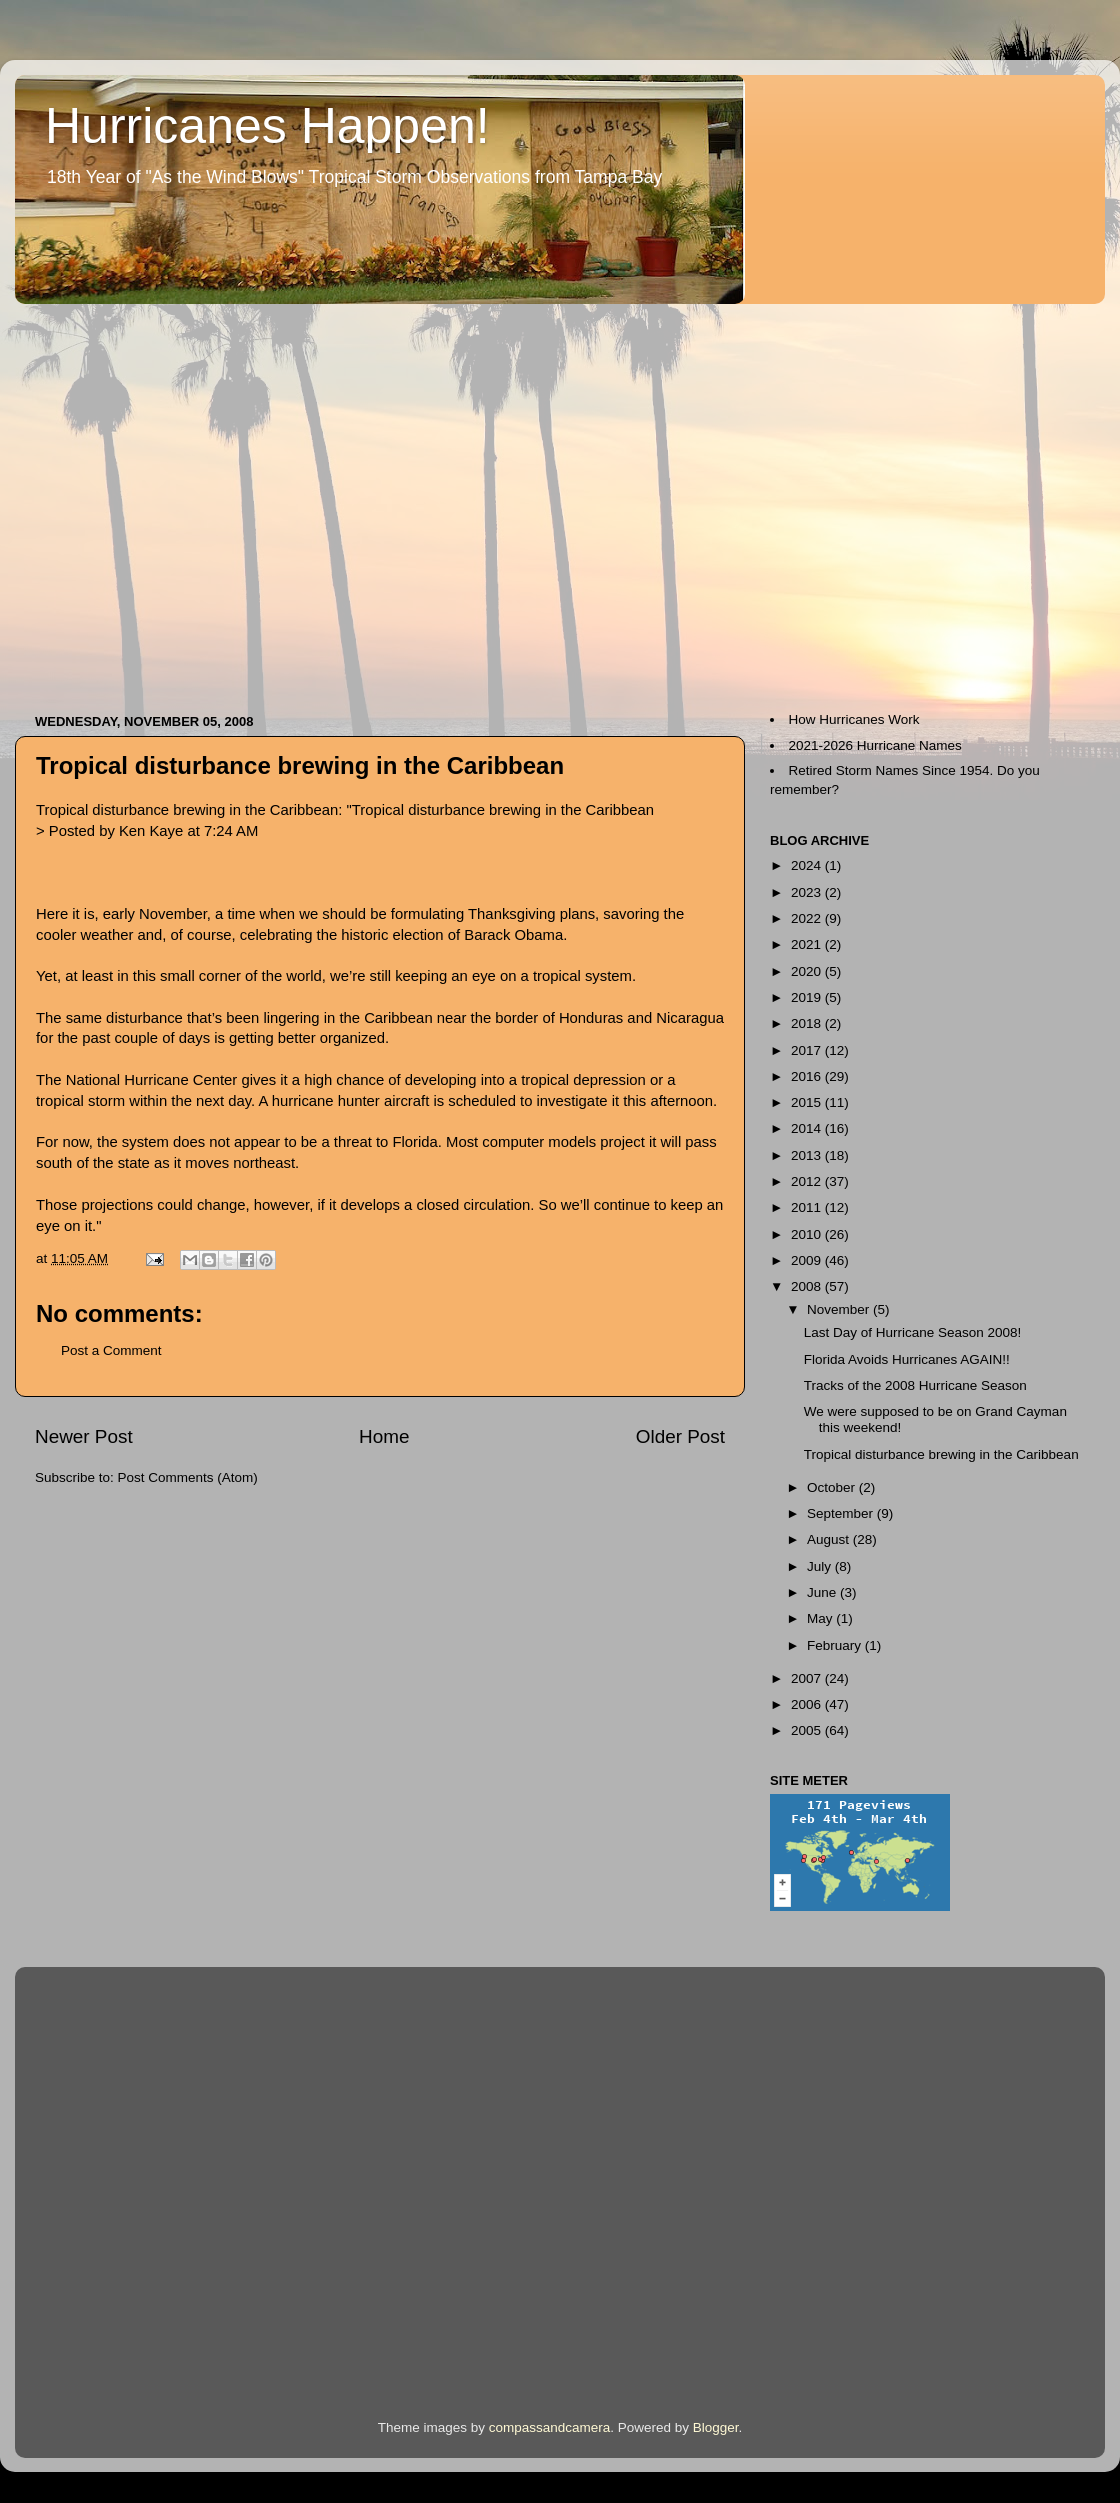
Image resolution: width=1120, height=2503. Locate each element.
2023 (808, 892)
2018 (808, 1023)
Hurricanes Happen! (267, 126)
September (842, 1513)
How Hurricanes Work (854, 719)
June (823, 1592)
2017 (808, 1050)
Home (384, 1436)
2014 (808, 1128)
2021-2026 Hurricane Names (875, 745)
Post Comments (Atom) (188, 1477)
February (836, 1645)
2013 (808, 1155)
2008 (808, 1286)
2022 (808, 918)
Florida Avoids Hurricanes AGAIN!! (907, 1359)
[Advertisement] (188, 499)
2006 (808, 1704)
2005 (808, 1730)
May (821, 1618)
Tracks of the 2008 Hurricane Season (915, 1385)
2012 (808, 1181)
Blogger (716, 2427)
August (830, 1539)
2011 (808, 1207)
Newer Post (84, 1436)
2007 (808, 1678)
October (833, 1487)
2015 (808, 1102)
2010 (808, 1234)
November (840, 1309)
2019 (808, 997)
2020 (808, 971)
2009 (808, 1260)
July (821, 1566)
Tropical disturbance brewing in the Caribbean (300, 765)
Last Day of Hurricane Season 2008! (913, 1332)
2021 (808, 944)
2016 (808, 1076)
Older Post (680, 1436)
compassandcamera (550, 2427)
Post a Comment (111, 1350)
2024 (808, 865)
